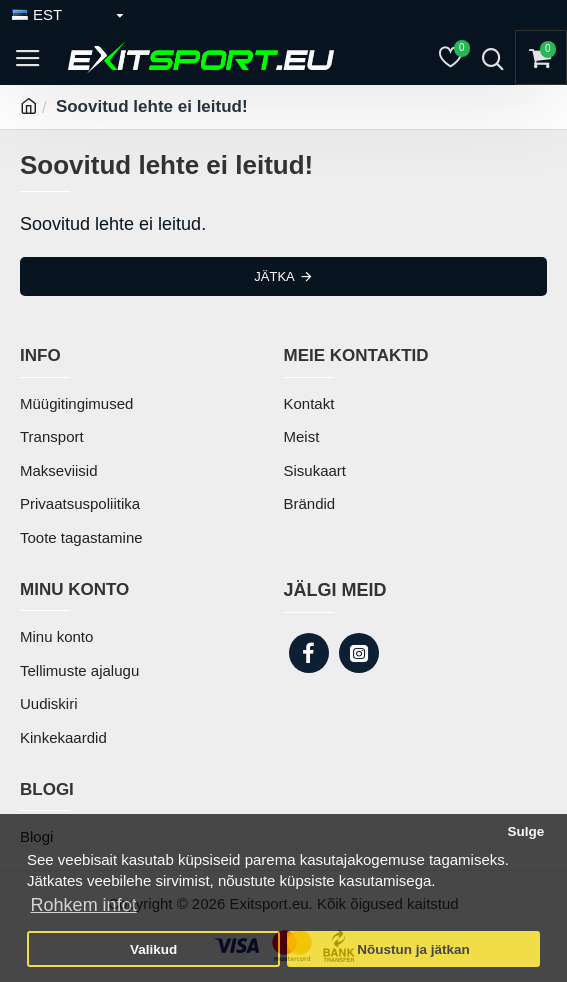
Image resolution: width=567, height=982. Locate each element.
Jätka (274, 276)
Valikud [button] (153, 949)
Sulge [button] (525, 831)
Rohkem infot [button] (84, 905)
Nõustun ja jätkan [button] (413, 949)
